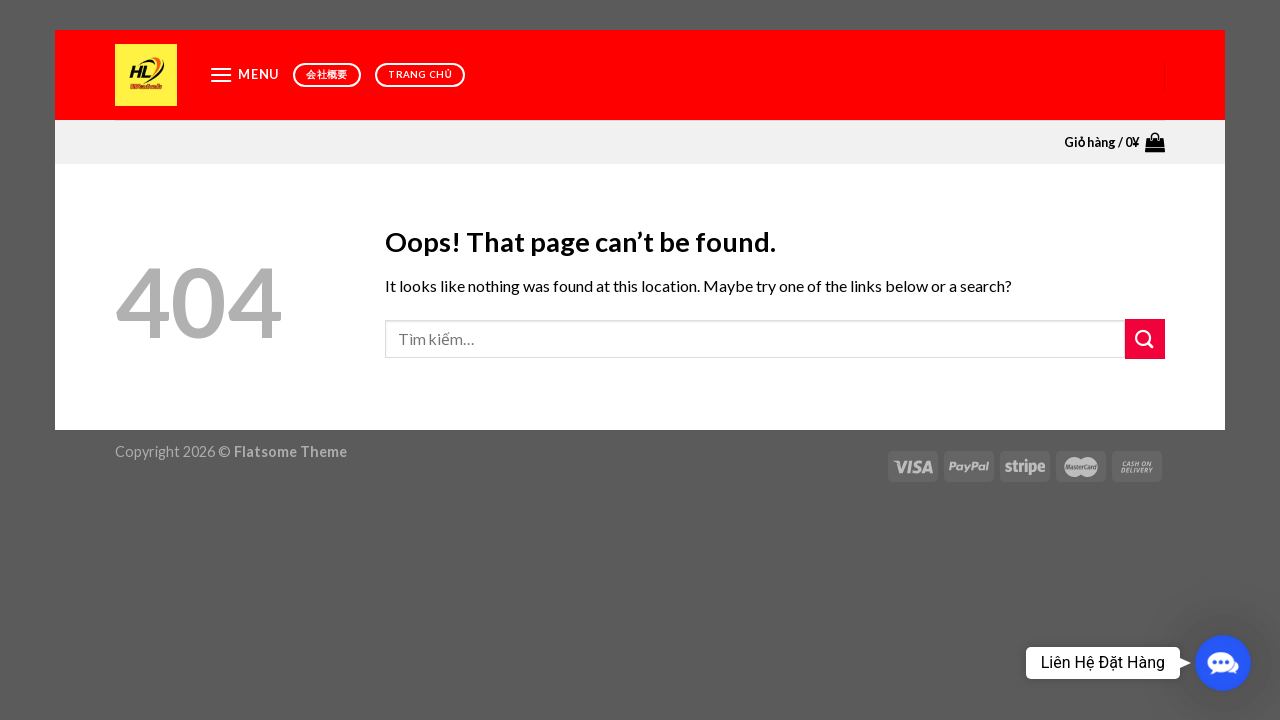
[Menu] (244, 74)
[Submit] (1145, 338)
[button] (1223, 663)
